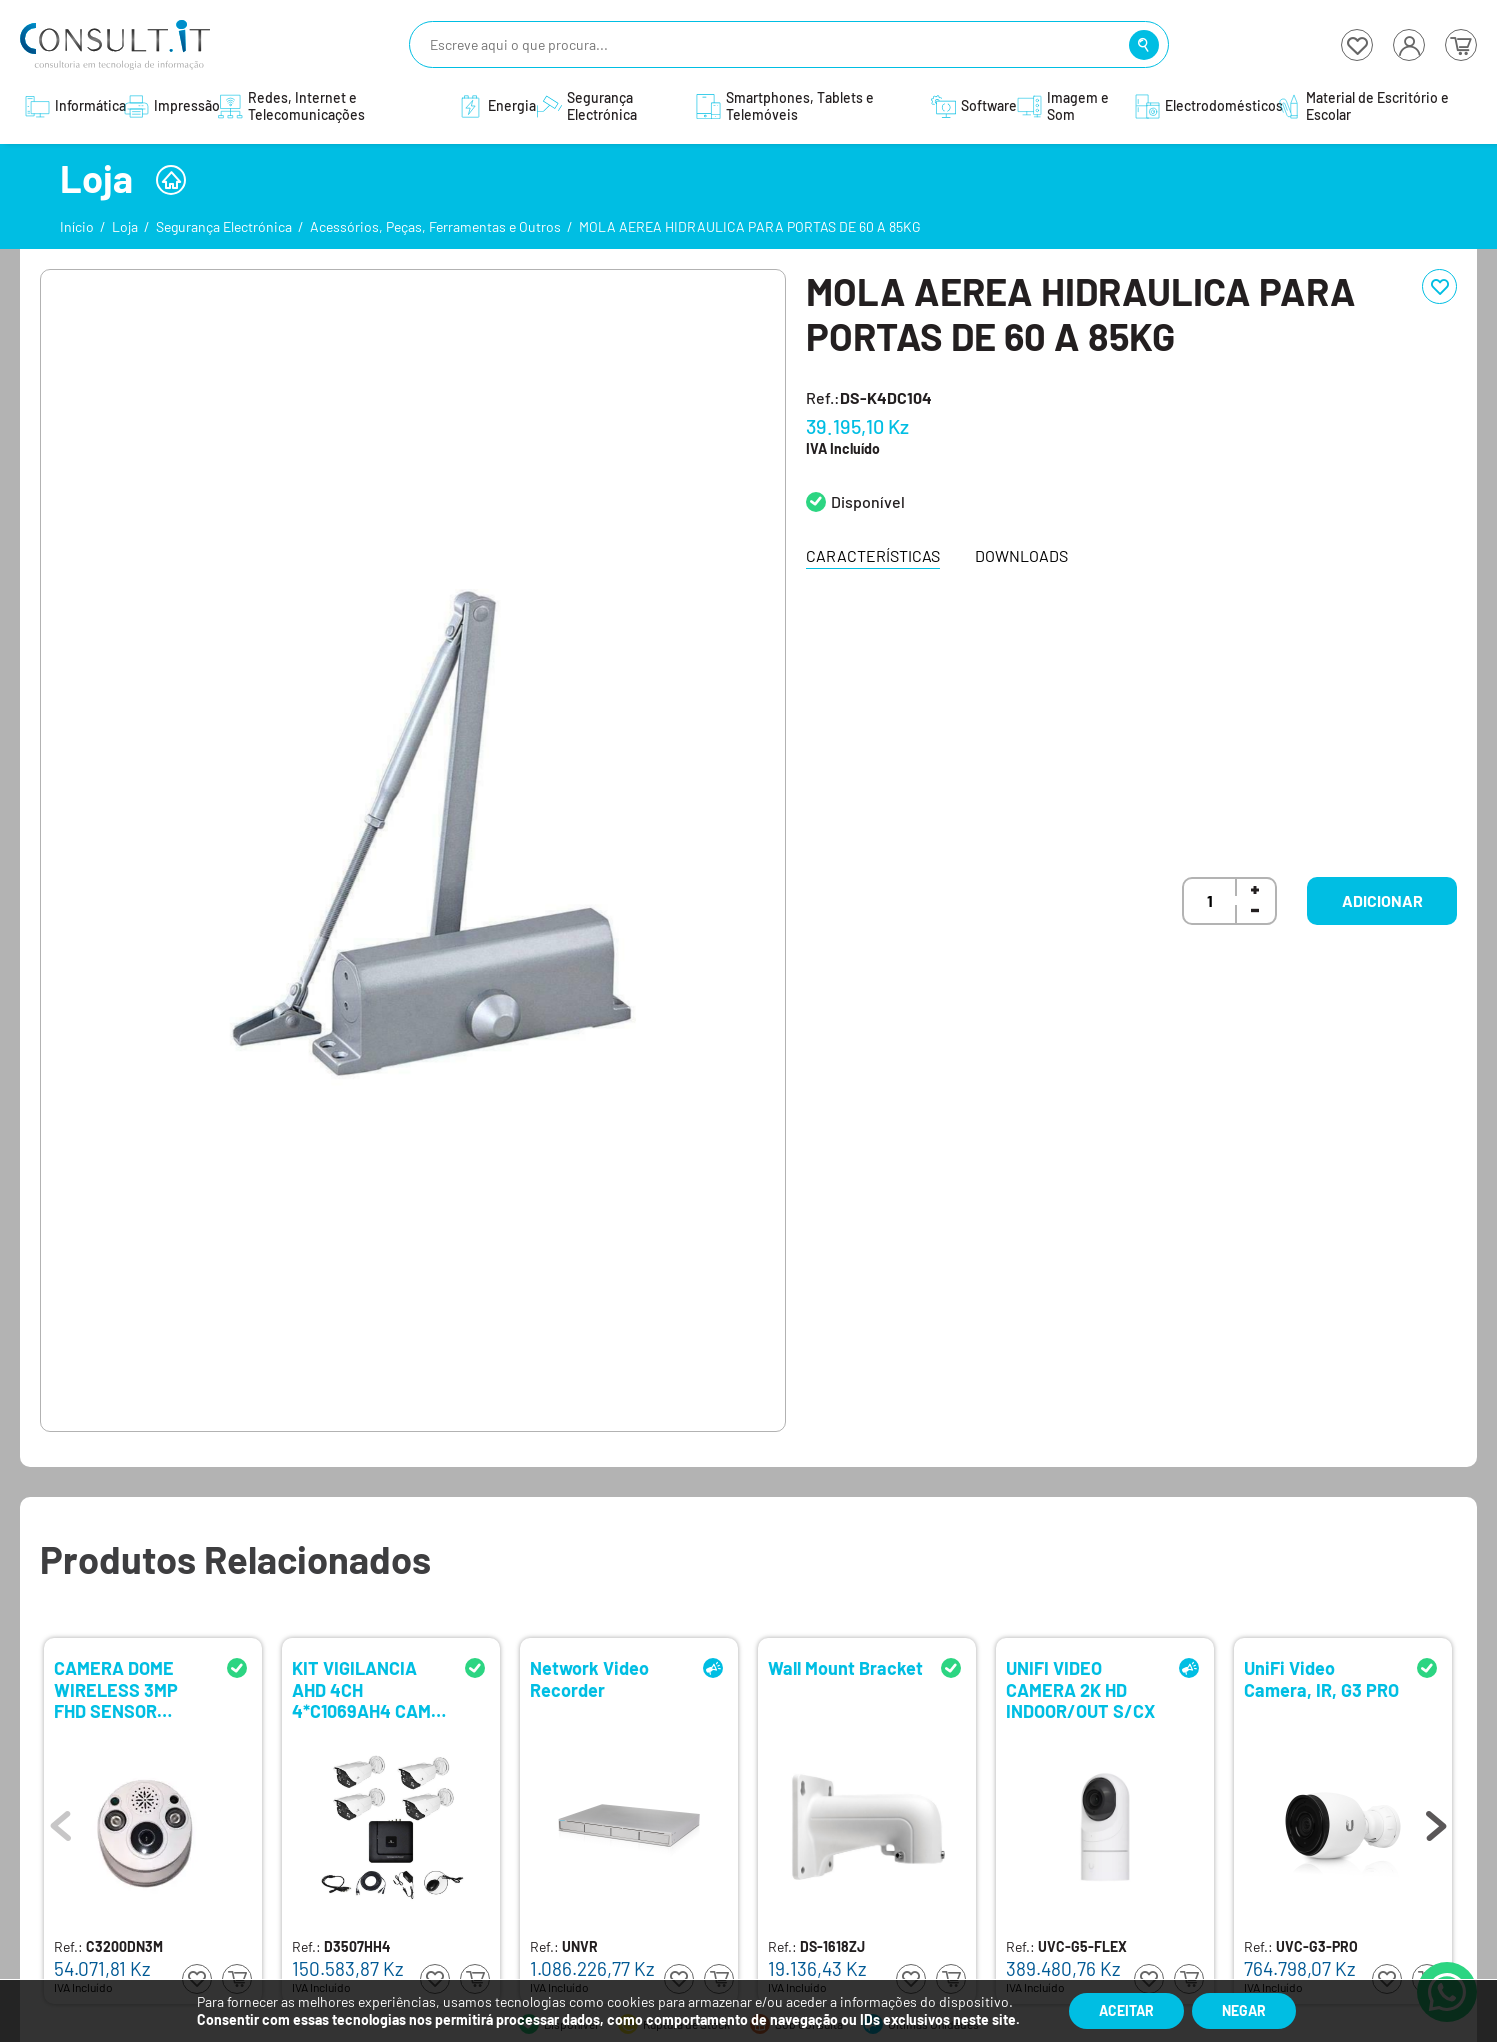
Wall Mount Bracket (845, 1668)
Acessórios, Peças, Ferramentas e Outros (435, 226)
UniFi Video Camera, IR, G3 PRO (1321, 1679)
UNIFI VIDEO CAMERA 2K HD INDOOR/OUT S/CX (1080, 1688)
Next (1436, 1821)
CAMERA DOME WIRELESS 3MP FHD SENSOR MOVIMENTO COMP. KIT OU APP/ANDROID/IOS (130, 1688)
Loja (125, 226)
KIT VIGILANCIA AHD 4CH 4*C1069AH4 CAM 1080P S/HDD (361, 1688)
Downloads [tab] (1021, 555)
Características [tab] (873, 555)
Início (77, 226)
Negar (1244, 2010)
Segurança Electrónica (224, 226)
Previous (61, 1821)
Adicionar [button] (1382, 900)
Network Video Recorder (589, 1679)
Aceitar (1126, 2010)
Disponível (868, 501)
